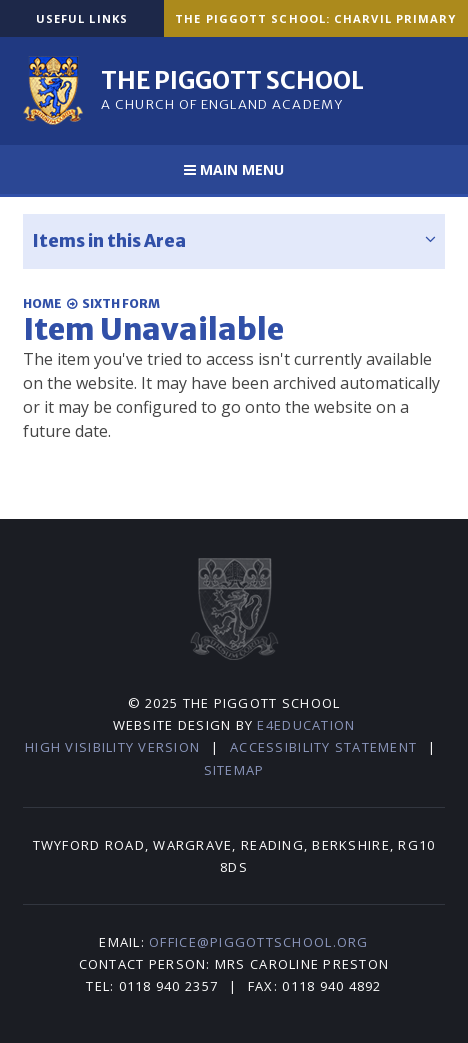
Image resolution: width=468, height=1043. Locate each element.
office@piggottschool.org (258, 942)
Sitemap (234, 770)
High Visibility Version (112, 747)
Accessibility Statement (323, 747)
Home (42, 303)
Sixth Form (121, 303)
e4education (306, 725)
